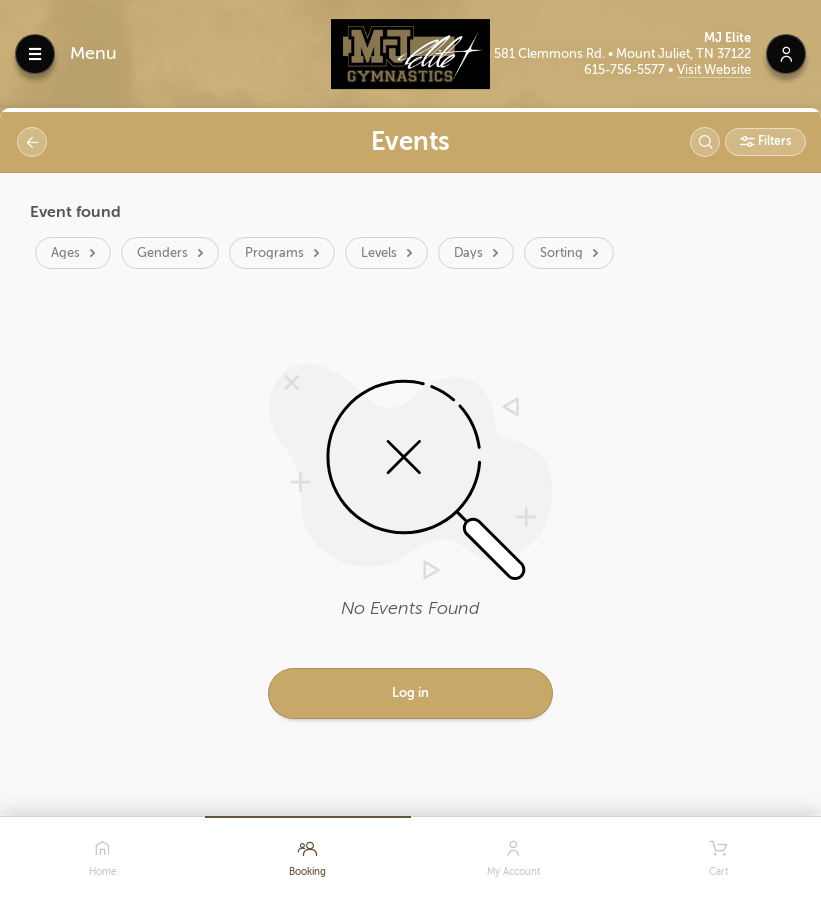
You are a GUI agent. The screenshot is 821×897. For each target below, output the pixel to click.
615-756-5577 (626, 69)
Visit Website (714, 69)
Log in (410, 692)
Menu (93, 53)
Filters (773, 141)
